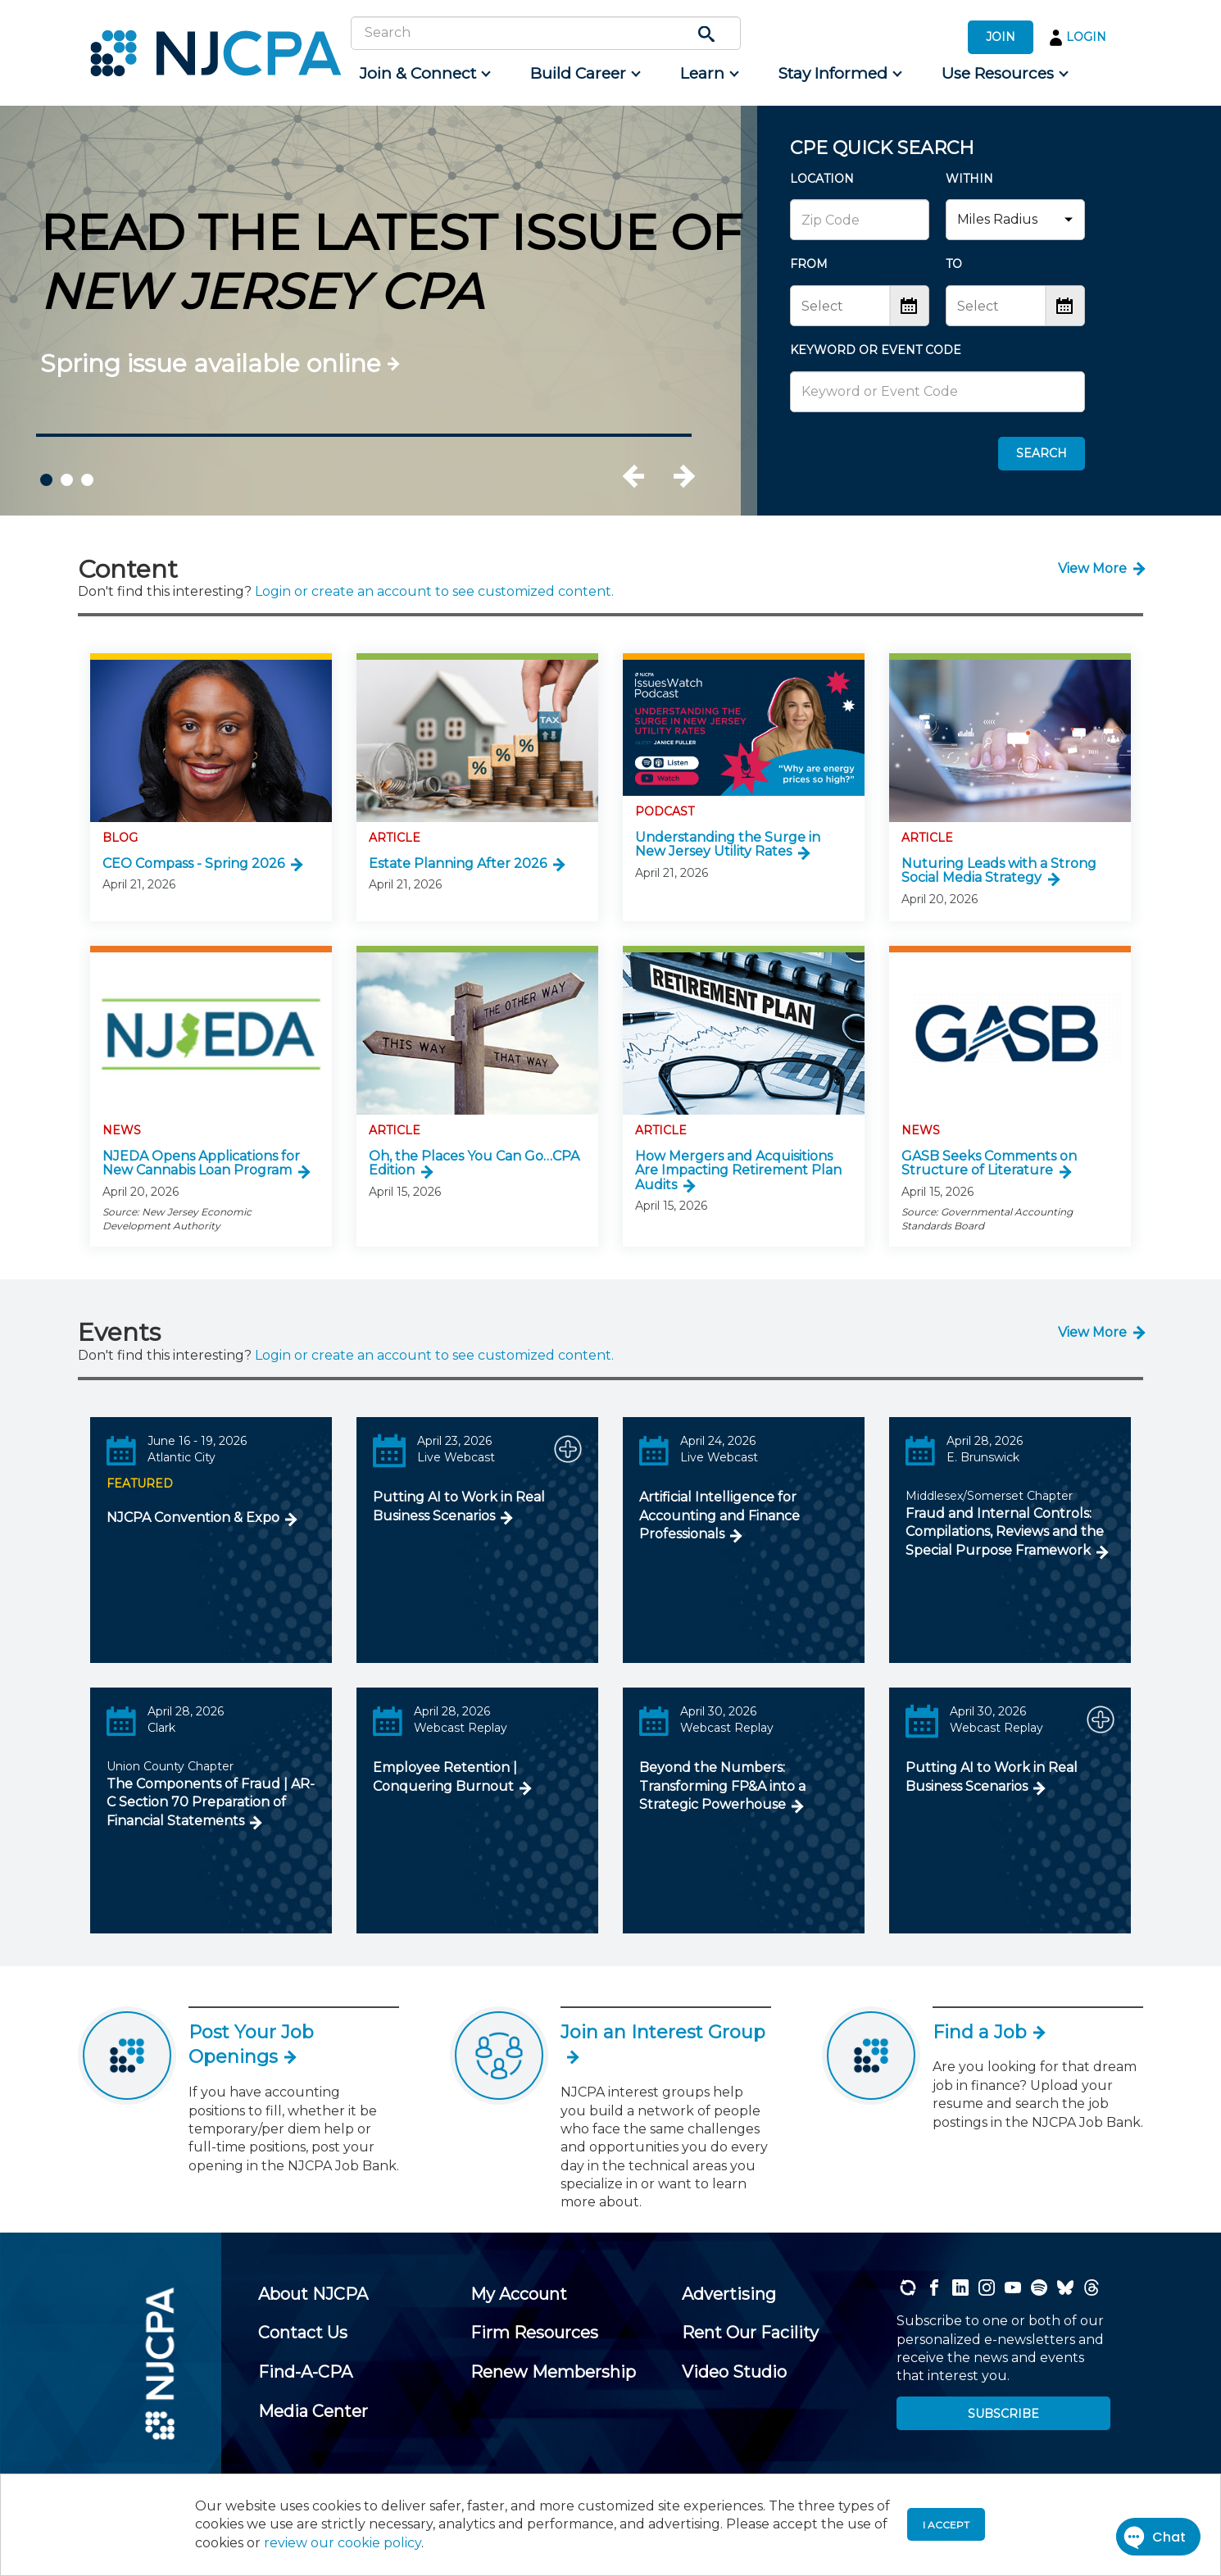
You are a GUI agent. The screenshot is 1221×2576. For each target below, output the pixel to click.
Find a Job (988, 2032)
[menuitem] (424, 73)
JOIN (1000, 37)
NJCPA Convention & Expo (193, 1517)
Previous (650, 476)
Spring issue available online (210, 363)
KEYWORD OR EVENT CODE (875, 350)
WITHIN (969, 178)
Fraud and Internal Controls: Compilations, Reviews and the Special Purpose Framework (1005, 1532)
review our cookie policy (342, 2543)
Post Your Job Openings (251, 2045)
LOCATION (822, 178)
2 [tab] (67, 480)
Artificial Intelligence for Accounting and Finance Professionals (719, 1515)
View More (1092, 568)
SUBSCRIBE (1003, 2413)
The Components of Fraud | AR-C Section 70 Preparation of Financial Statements (211, 1802)
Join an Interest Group (663, 2043)
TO (954, 264)
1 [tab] (46, 480)
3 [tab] (87, 480)
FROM (809, 264)
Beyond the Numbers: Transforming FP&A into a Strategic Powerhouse (722, 1786)
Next (683, 476)
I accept (946, 2525)
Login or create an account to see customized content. (434, 591)
